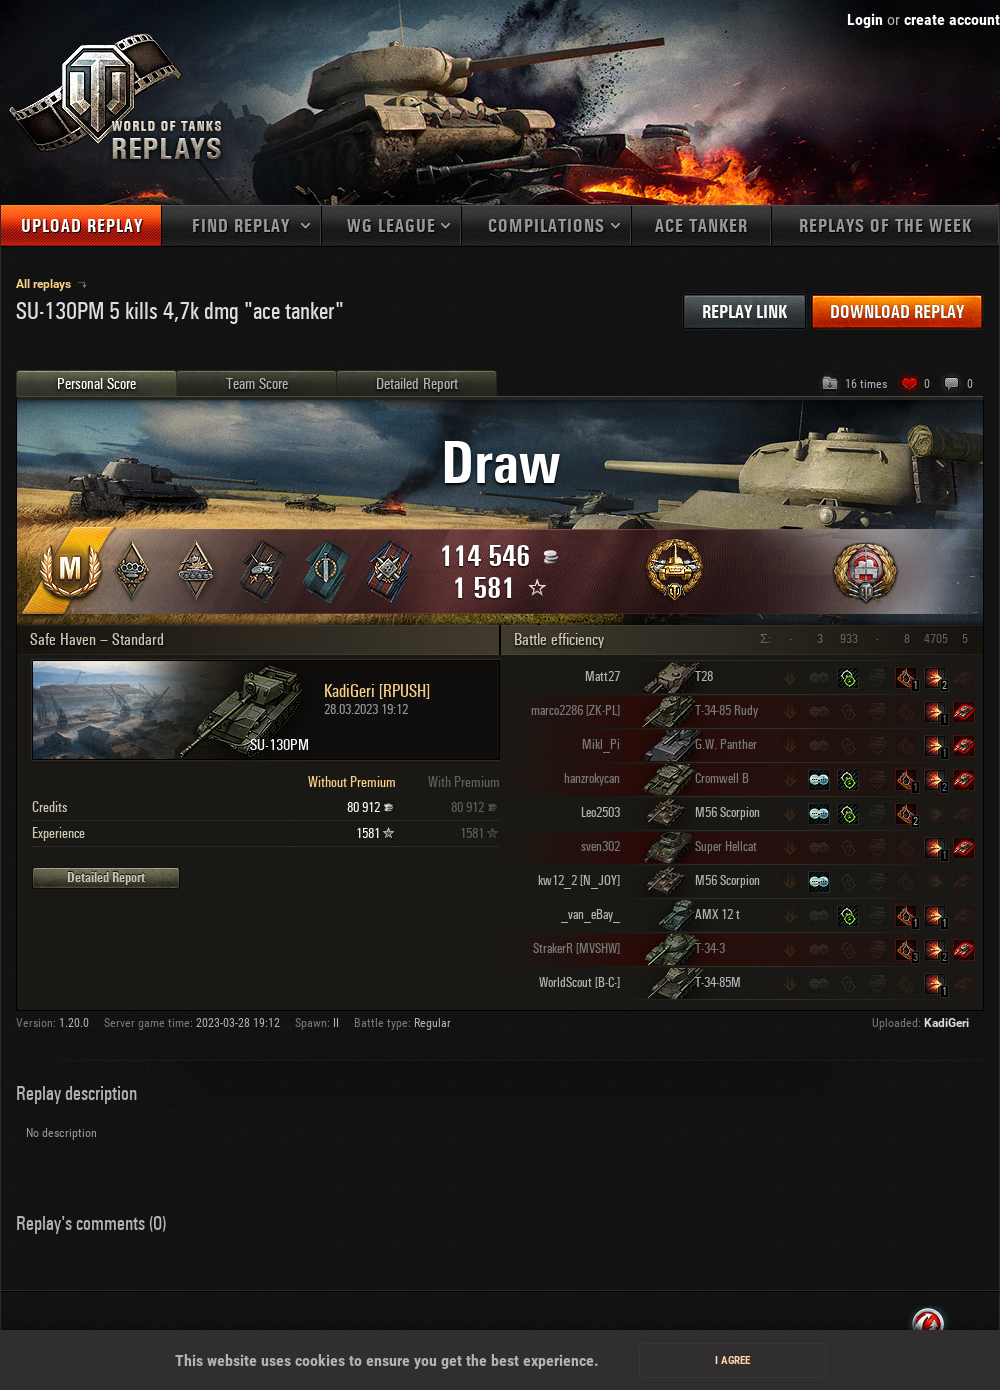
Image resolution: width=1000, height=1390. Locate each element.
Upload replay (82, 226)
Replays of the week (885, 226)
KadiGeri (946, 1023)
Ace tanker (701, 226)
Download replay (897, 312)
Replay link (744, 312)
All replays (45, 284)
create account (952, 19)
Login (865, 19)
